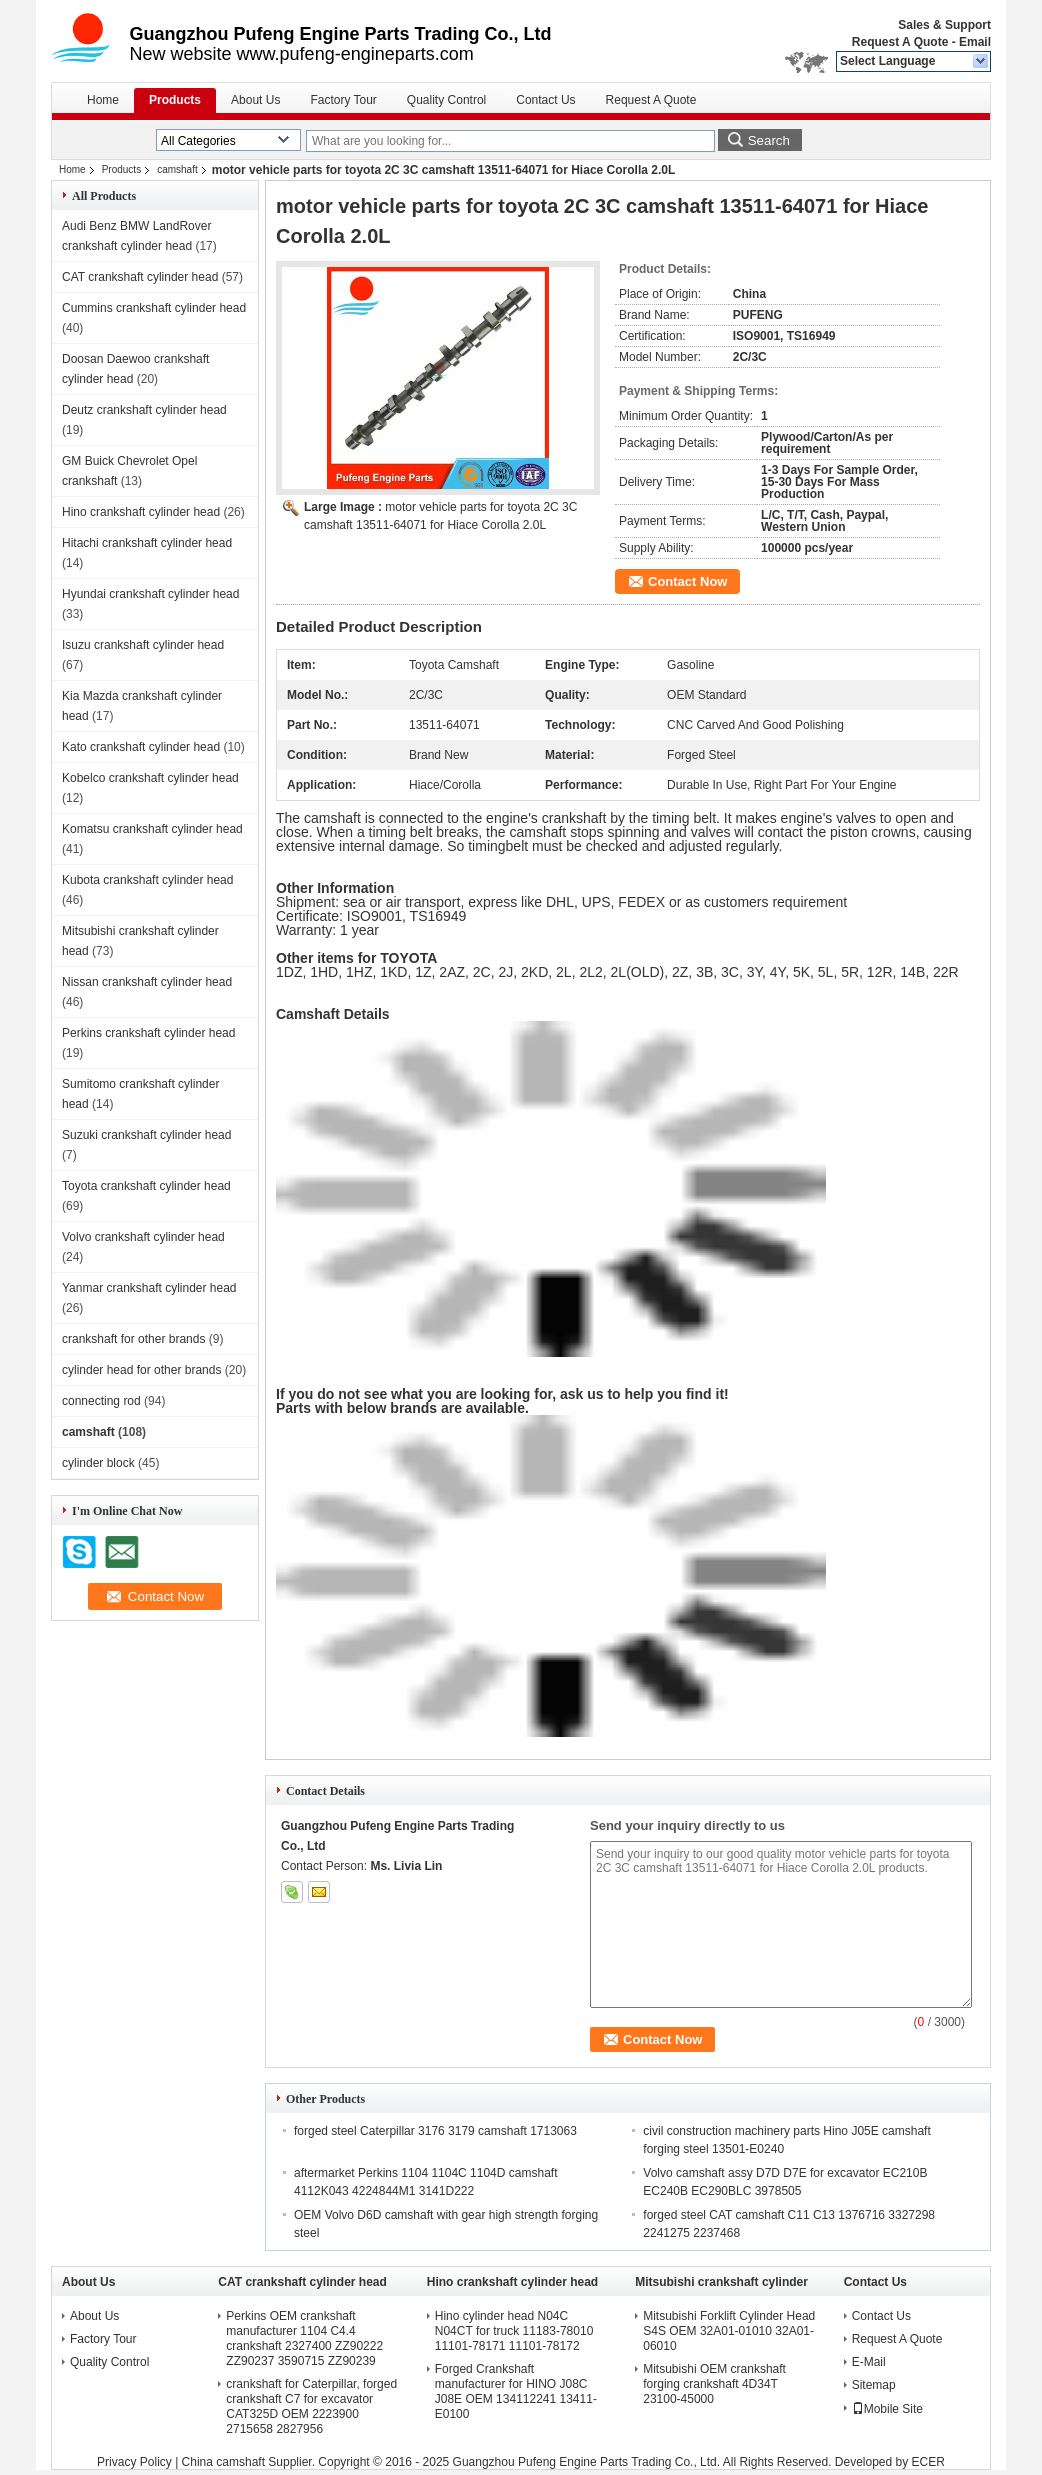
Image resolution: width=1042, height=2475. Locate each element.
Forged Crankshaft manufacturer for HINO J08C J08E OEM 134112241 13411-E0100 (516, 2391)
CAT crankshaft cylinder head (140, 277)
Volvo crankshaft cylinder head (143, 1237)
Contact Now (687, 581)
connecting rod (101, 1401)
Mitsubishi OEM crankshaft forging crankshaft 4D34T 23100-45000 (714, 2384)
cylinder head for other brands (141, 1370)
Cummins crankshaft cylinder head (154, 308)
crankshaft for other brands (133, 1339)
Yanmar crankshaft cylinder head (149, 1288)
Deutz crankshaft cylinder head (144, 410)
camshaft (177, 169)
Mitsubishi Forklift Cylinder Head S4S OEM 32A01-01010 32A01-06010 (729, 2331)
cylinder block (98, 1463)
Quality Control (446, 100)
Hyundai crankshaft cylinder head (150, 594)
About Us (255, 100)
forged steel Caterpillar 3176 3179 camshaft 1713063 (435, 2131)
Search (769, 140)
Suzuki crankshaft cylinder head (146, 1135)
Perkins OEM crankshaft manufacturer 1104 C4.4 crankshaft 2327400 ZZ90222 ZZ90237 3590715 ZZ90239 (304, 2338)
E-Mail (869, 2362)
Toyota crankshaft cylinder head (146, 1186)
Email (975, 42)
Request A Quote (900, 42)
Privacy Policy (134, 2462)
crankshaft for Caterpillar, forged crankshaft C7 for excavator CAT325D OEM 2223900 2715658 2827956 (311, 2406)
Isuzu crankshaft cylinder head (143, 645)
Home (103, 100)
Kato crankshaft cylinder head (141, 747)
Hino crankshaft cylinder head (141, 512)
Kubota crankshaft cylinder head (147, 880)
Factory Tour (343, 100)
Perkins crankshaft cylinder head (148, 1033)
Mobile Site (887, 2409)
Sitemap (874, 2385)
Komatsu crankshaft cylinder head (152, 829)
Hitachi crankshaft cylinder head (147, 543)
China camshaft (223, 2462)
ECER (928, 2462)
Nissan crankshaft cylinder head (147, 982)
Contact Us (545, 100)
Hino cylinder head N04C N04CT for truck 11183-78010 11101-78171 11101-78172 (514, 2331)
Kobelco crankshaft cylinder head (150, 778)
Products (175, 100)
